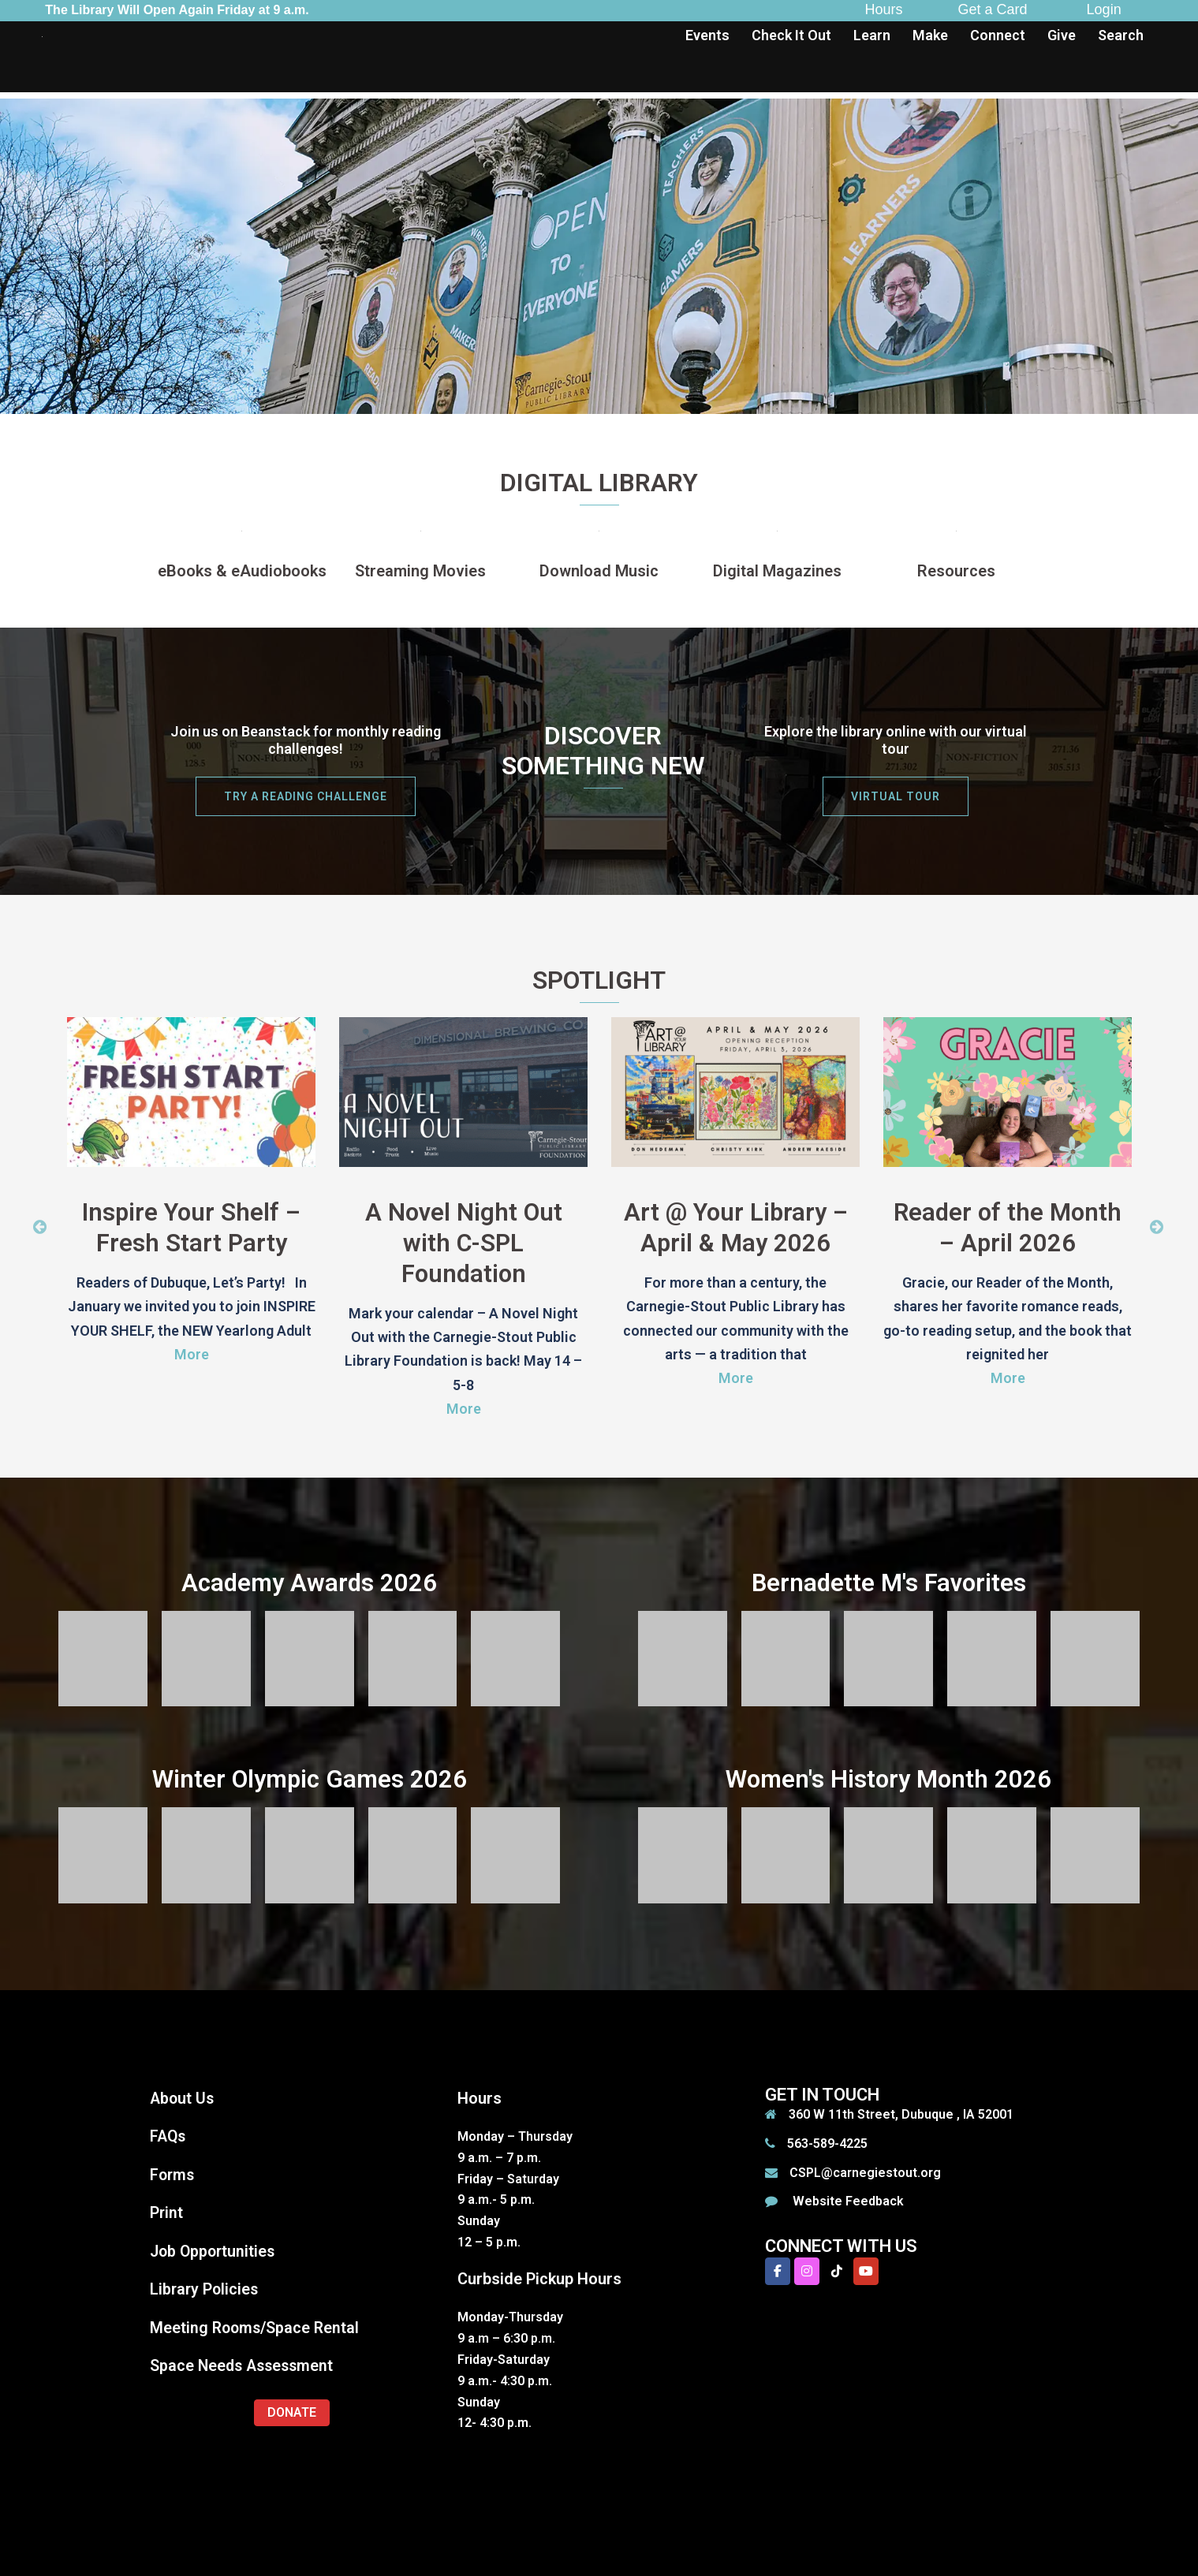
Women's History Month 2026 (888, 1777)
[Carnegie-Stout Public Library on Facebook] (777, 2269)
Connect (997, 35)
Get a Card (993, 9)
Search (1121, 35)
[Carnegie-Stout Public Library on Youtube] (866, 2269)
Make (930, 35)
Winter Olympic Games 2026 (309, 1777)
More (191, 1353)
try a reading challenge (305, 796)
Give (1061, 35)
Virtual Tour (895, 796)
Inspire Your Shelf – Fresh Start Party (191, 1227)
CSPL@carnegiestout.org (865, 2170)
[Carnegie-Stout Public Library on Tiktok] (836, 2269)
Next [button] (1156, 1226)
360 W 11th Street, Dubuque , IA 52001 (901, 2111)
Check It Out (791, 35)
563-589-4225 (827, 2141)
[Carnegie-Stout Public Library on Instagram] (806, 2269)
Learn (871, 35)
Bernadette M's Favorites (888, 1581)
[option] (191, 1199)
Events (707, 35)
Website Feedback (846, 2199)
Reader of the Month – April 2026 (1008, 1227)
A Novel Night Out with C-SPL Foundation (463, 1242)
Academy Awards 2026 (309, 1581)
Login (1104, 9)
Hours (884, 9)
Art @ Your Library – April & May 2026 (735, 1227)
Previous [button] (40, 1226)
